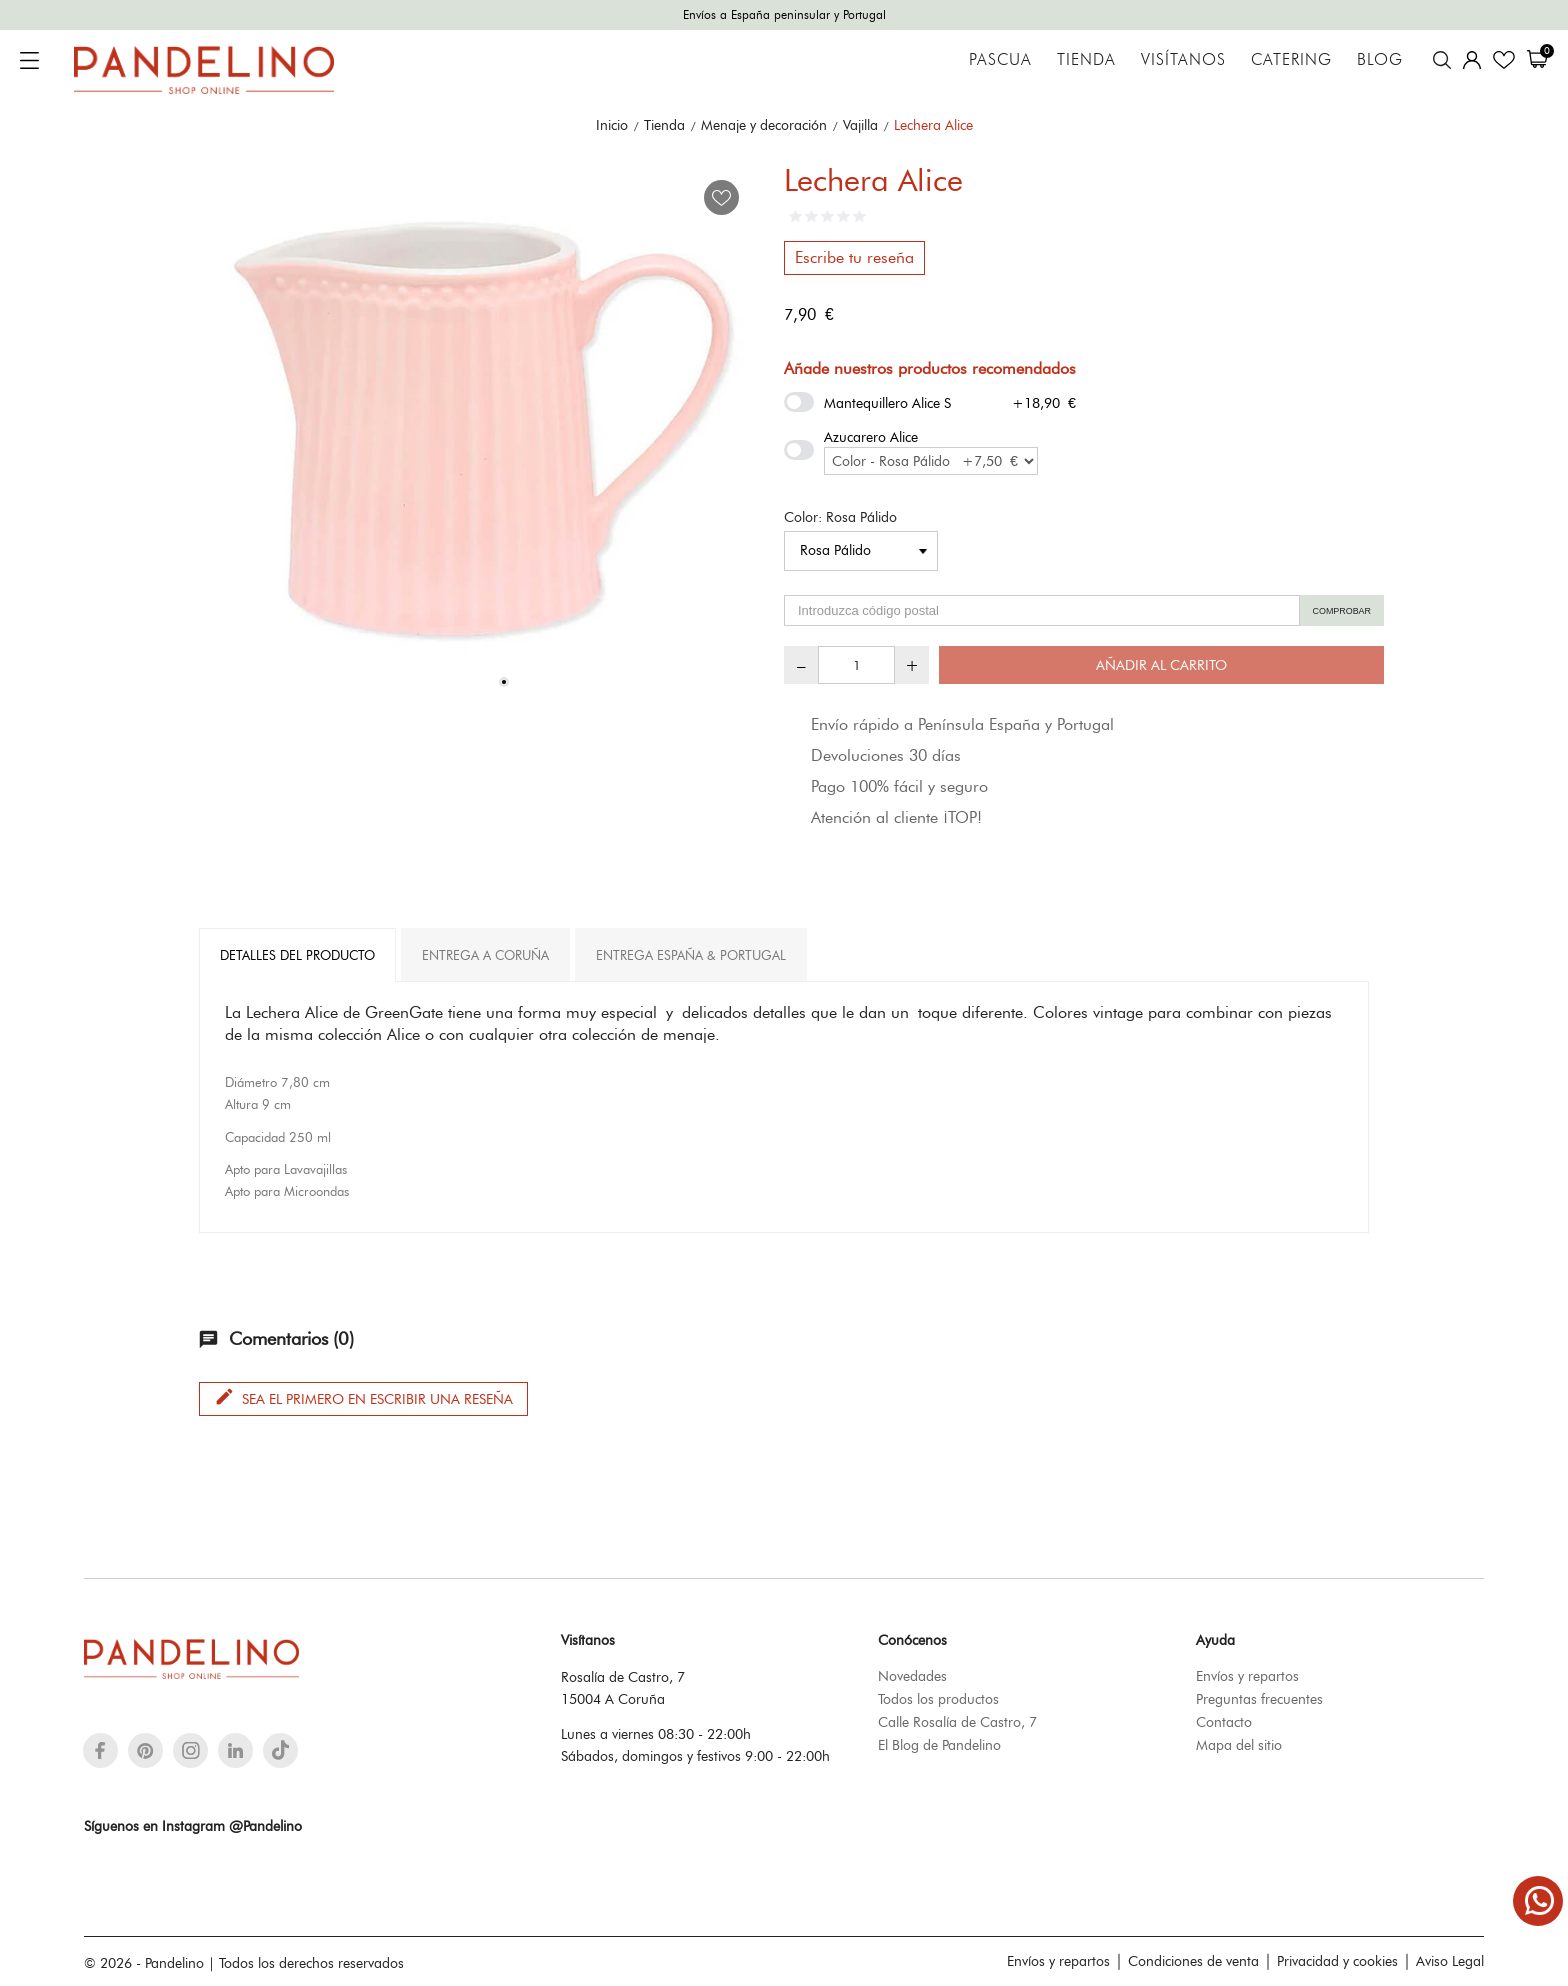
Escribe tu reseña (854, 257)
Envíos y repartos (1247, 1676)
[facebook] (100, 1750)
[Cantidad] (856, 665)
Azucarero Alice (871, 437)
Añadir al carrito (1161, 665)
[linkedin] (235, 1750)
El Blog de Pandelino (939, 1745)
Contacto (1224, 1722)
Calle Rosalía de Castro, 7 (957, 1722)
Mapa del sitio (1239, 1745)
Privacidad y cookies (1337, 1961)
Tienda (1086, 59)
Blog (1380, 59)
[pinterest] (145, 1750)
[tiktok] (280, 1750)
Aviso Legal (1450, 1961)
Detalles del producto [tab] (297, 955)
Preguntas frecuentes (1259, 1699)
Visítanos (1183, 59)
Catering (1291, 59)
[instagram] (191, 1750)
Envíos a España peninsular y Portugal (784, 15)
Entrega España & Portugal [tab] (691, 955)
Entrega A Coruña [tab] (485, 955)
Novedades (912, 1676)
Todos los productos (938, 1699)
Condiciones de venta (1193, 1961)
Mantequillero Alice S (887, 403)
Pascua (1000, 59)
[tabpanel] (484, 431)
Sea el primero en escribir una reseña (363, 1397)
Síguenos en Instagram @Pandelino (193, 1826)
